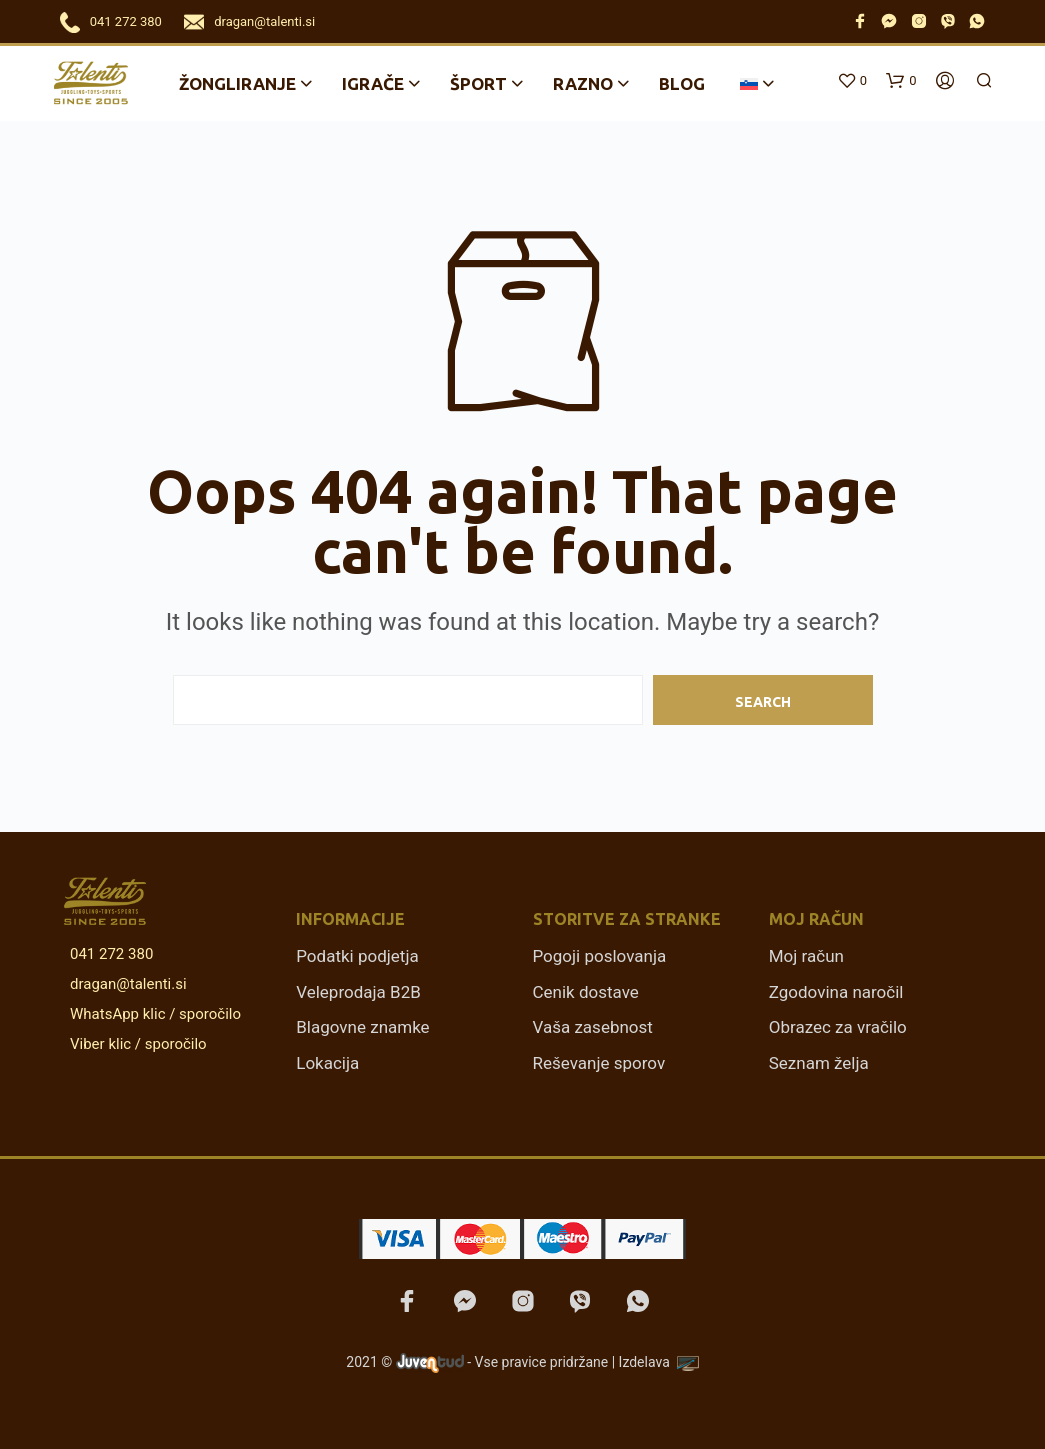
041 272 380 (126, 21)
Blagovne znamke (362, 1027)
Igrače (373, 83)
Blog (682, 83)
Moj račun (806, 956)
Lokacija (327, 1063)
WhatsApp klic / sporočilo (152, 1014)
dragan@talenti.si (264, 21)
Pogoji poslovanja (600, 956)
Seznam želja (819, 1063)
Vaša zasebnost (593, 1027)
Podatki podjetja (357, 956)
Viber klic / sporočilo (135, 1044)
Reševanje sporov (599, 1063)
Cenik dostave (586, 992)
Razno (583, 83)
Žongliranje (237, 83)
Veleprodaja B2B (358, 992)
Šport (478, 83)
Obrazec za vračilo (838, 1027)
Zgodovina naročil (836, 992)
